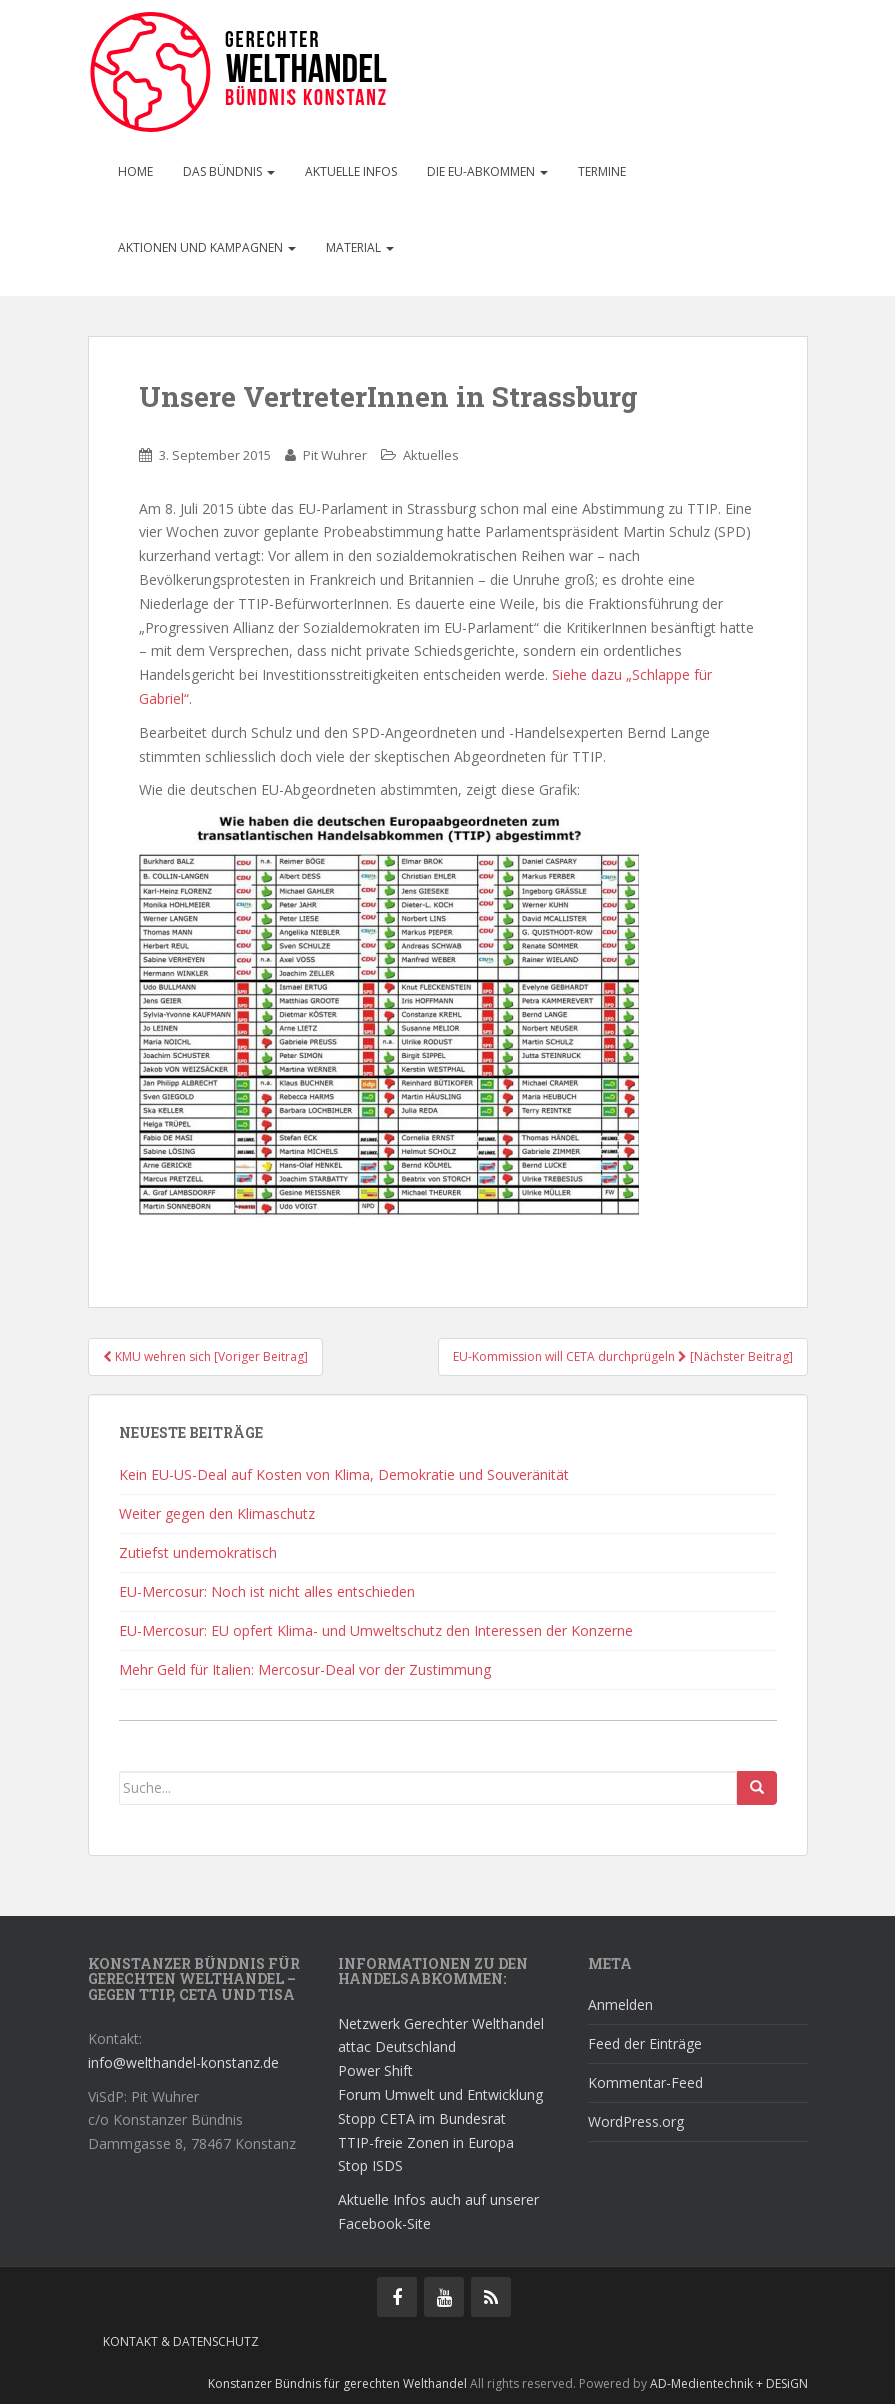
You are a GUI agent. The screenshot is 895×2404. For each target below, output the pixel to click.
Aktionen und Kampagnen (207, 247)
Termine (602, 171)
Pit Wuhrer (335, 455)
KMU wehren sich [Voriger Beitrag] (205, 1356)
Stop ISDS (370, 2165)
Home (135, 171)
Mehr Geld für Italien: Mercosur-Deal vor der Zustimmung (305, 1669)
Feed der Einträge (645, 2043)
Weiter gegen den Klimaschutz (217, 1513)
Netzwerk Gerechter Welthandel (441, 2023)
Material (360, 247)
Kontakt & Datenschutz (181, 2341)
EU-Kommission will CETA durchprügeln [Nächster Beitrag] (623, 1356)
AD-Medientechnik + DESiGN (729, 2383)
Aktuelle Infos (351, 171)
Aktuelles (431, 455)
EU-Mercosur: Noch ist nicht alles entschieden (267, 1591)
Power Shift (375, 2070)
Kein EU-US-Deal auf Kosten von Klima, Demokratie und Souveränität (344, 1474)
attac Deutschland (397, 2046)
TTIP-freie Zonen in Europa (426, 2142)
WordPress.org (636, 2121)
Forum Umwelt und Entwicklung (440, 2094)
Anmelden (620, 2004)
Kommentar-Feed (645, 2082)
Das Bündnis (229, 171)
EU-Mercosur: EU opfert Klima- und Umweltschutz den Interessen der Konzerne (376, 1630)
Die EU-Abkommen (487, 171)
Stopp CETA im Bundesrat (422, 2118)
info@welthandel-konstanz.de (183, 2062)
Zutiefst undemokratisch (198, 1552)
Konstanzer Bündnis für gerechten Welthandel (339, 2383)
